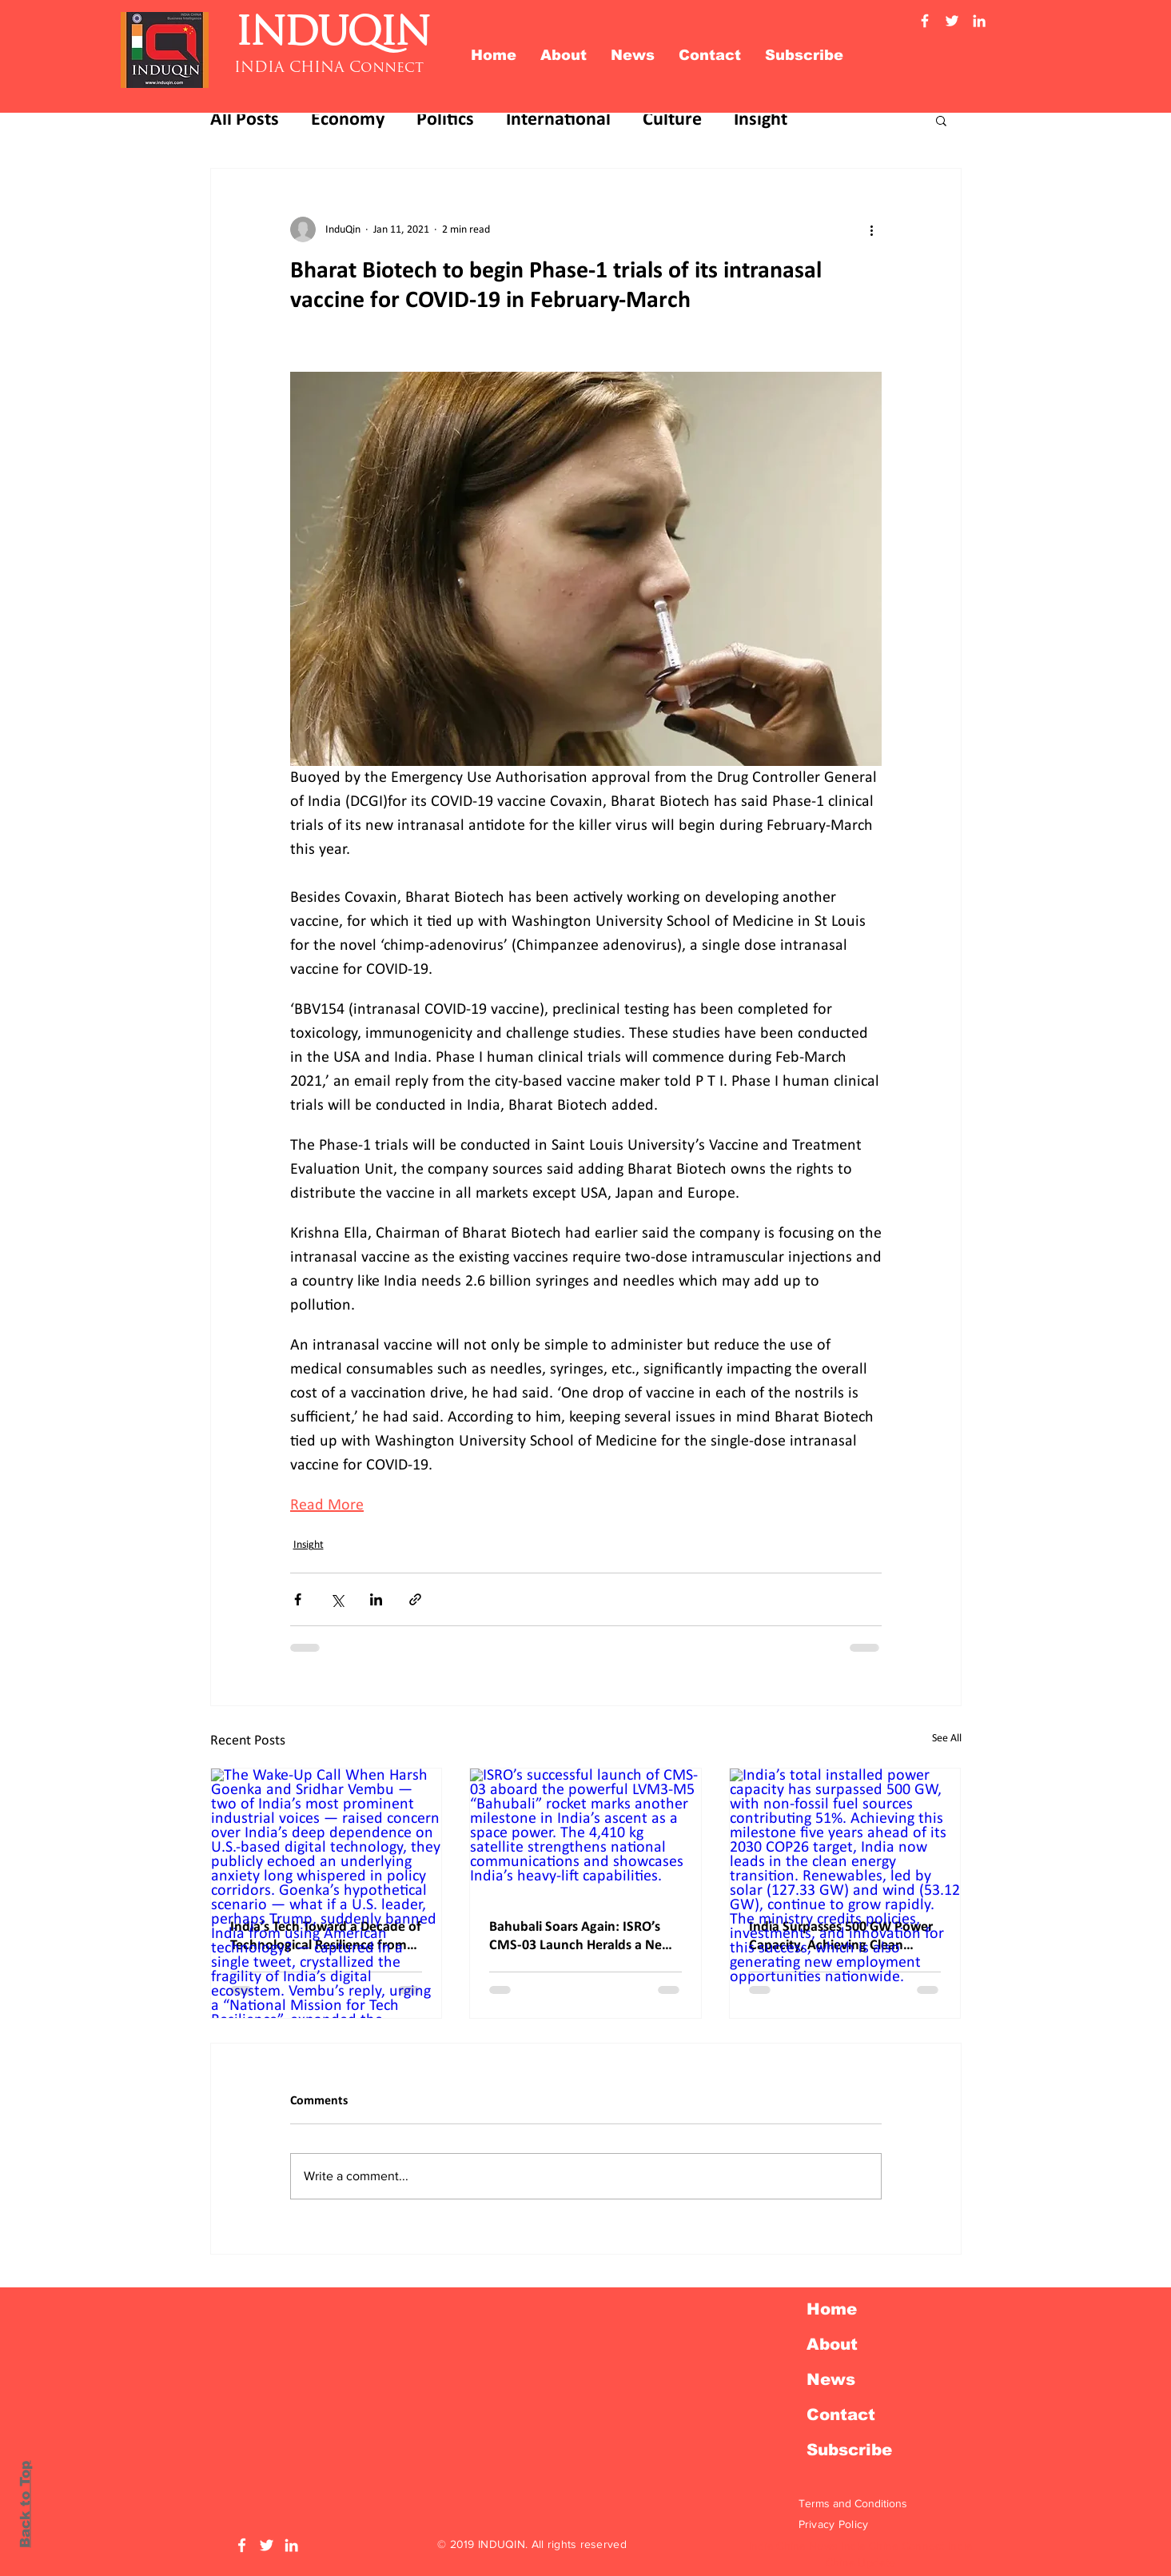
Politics (445, 120)
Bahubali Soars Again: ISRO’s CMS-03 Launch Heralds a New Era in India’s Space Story (580, 1937)
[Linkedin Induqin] (979, 21)
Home (832, 2309)
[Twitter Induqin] (952, 21)
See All (947, 1739)
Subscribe (849, 2449)
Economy (347, 120)
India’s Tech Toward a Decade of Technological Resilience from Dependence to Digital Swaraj (325, 1937)
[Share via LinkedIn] (376, 1599)
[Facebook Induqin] (925, 21)
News (831, 2379)
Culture (672, 120)
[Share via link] (415, 1599)
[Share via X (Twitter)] (337, 1599)
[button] (941, 120)
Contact (841, 2414)
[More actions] (872, 229)
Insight (760, 120)
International (558, 120)
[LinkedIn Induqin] (291, 2545)
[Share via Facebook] (297, 1599)
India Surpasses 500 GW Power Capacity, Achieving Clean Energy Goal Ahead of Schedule (843, 1937)
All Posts (244, 120)
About (832, 2344)
